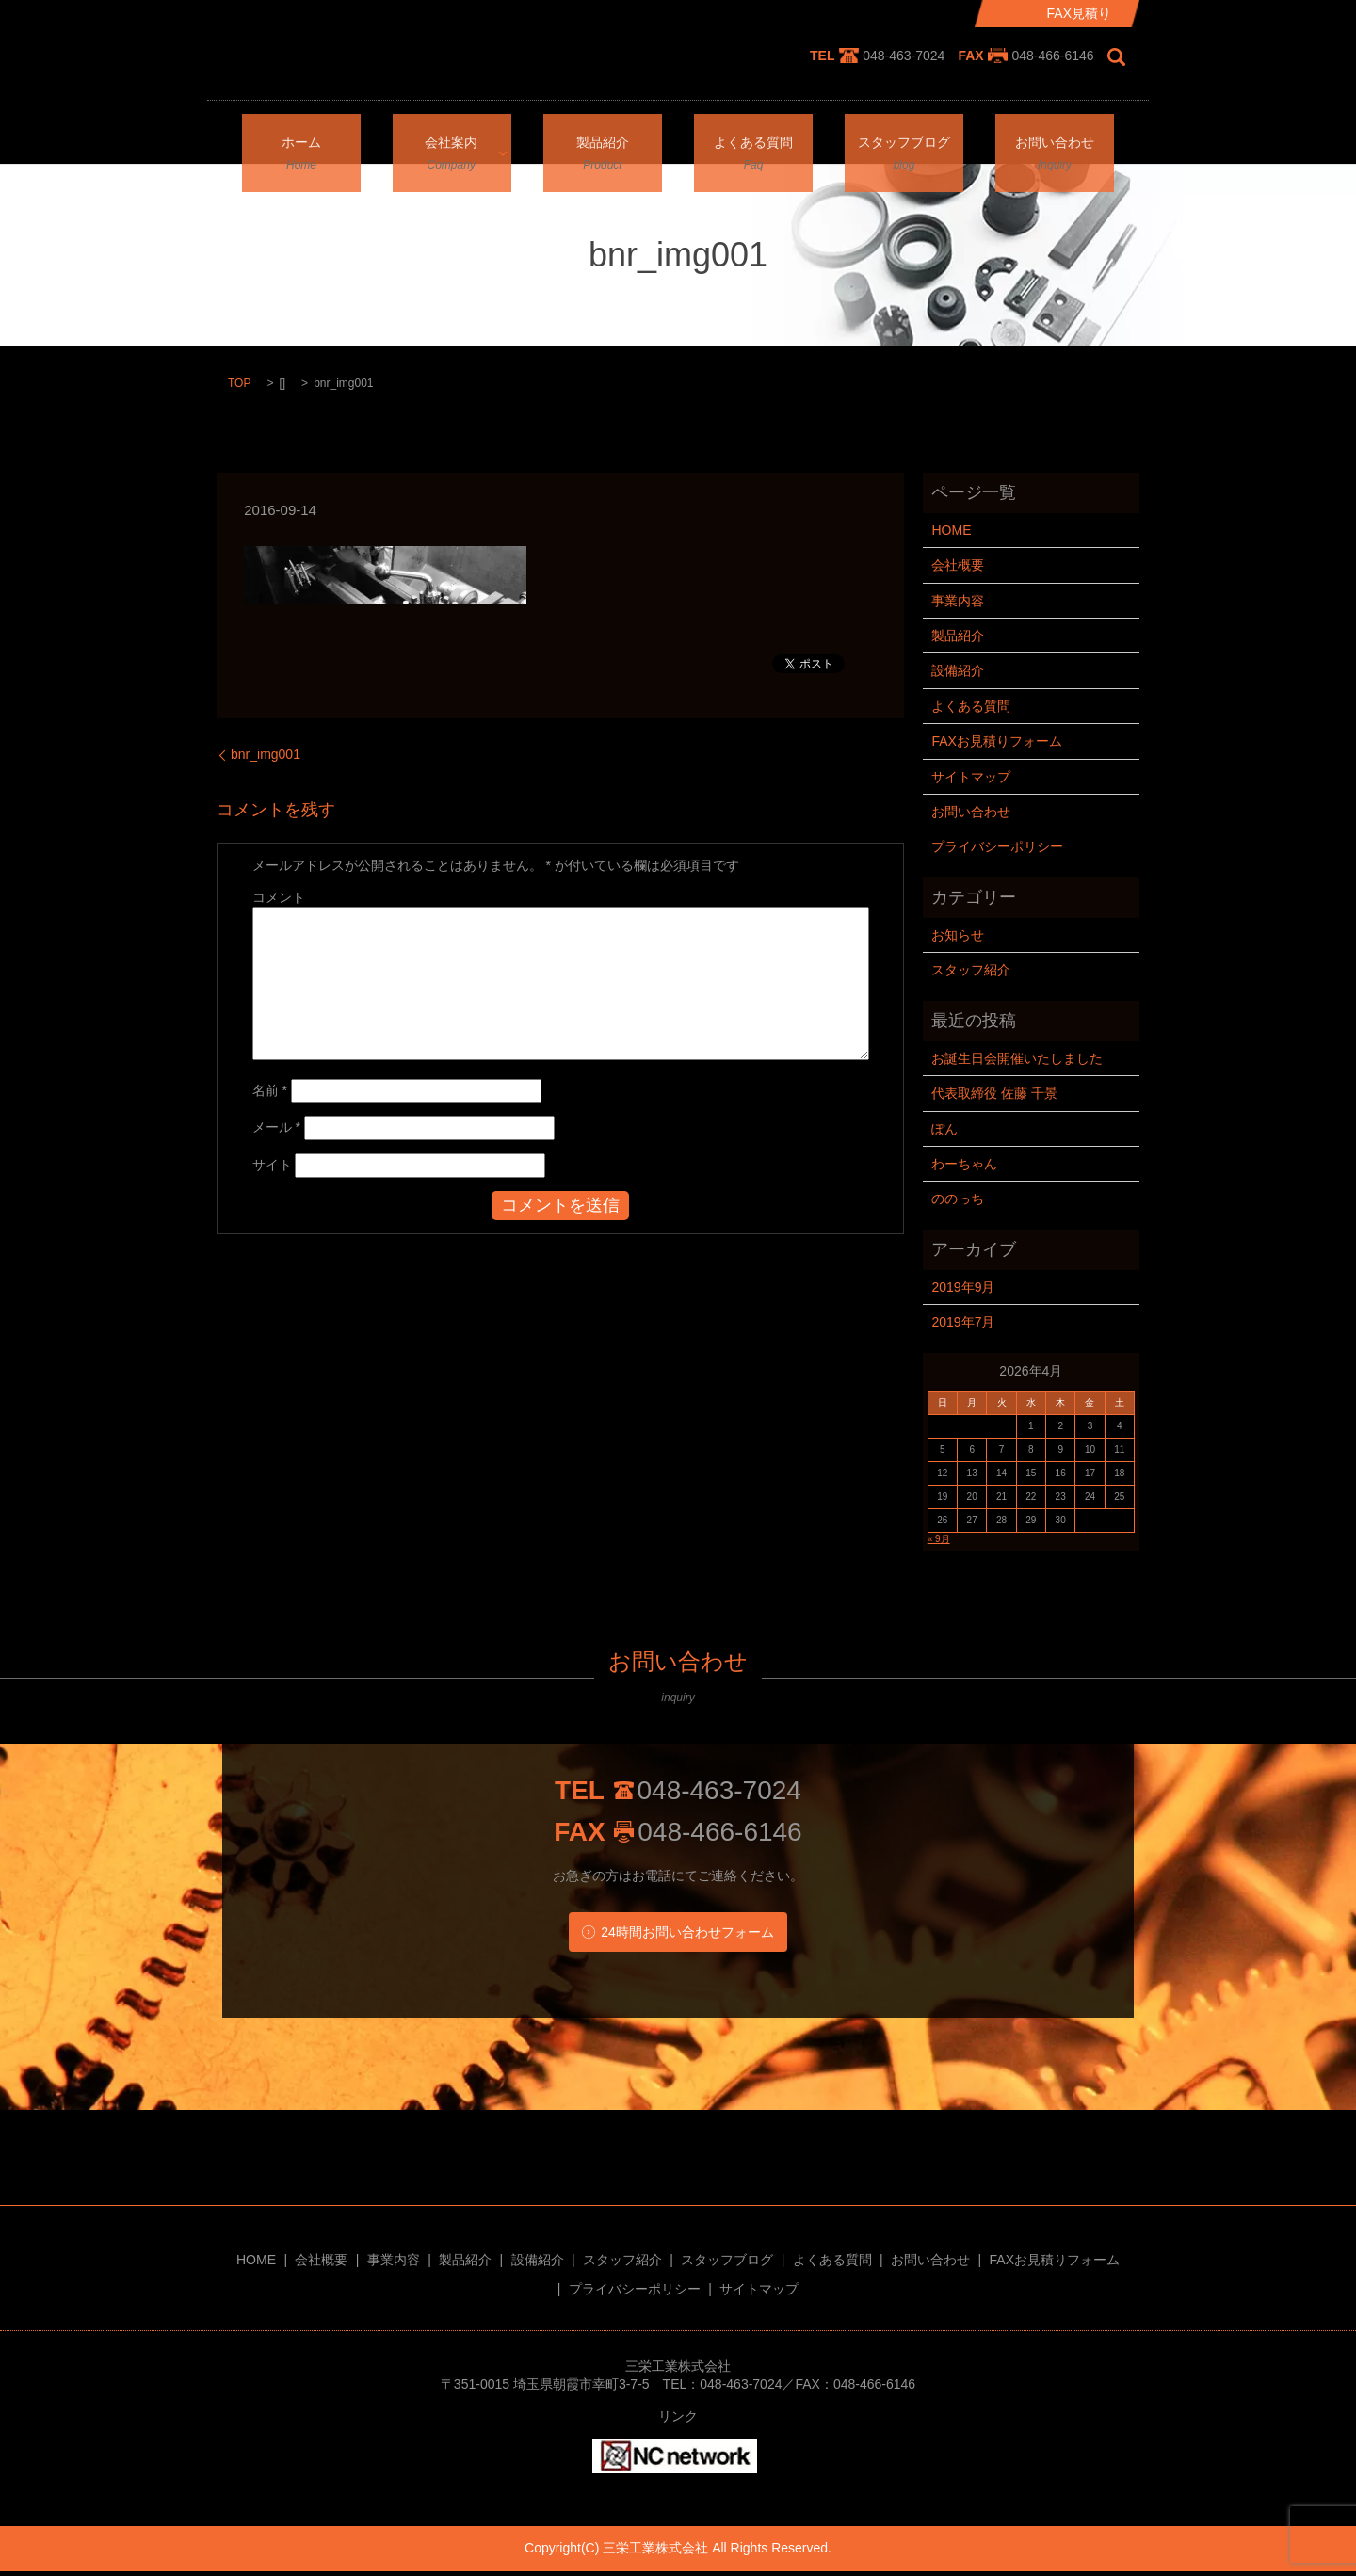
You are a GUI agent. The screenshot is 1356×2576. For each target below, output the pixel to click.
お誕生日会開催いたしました (1017, 1058)
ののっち (957, 1198)
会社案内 (445, 137)
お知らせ (957, 934)
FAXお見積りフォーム (996, 741)
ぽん (944, 1128)
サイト (272, 1164)
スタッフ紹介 (970, 969)
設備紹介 (957, 670)
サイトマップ (970, 776)
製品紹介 (602, 137)
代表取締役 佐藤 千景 (994, 1093)
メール (276, 1127)
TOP (239, 383)
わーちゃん (964, 1163)
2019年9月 (962, 1287)
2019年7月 (962, 1321)
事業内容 (957, 600)
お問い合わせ (1054, 137)
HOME (951, 530)
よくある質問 (753, 137)
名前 (269, 1090)
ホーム (301, 137)
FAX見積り (1079, 13)
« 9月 (939, 1539)
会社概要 (957, 564)
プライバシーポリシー (997, 846)
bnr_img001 (265, 754)
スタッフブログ (904, 137)
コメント (278, 897)
